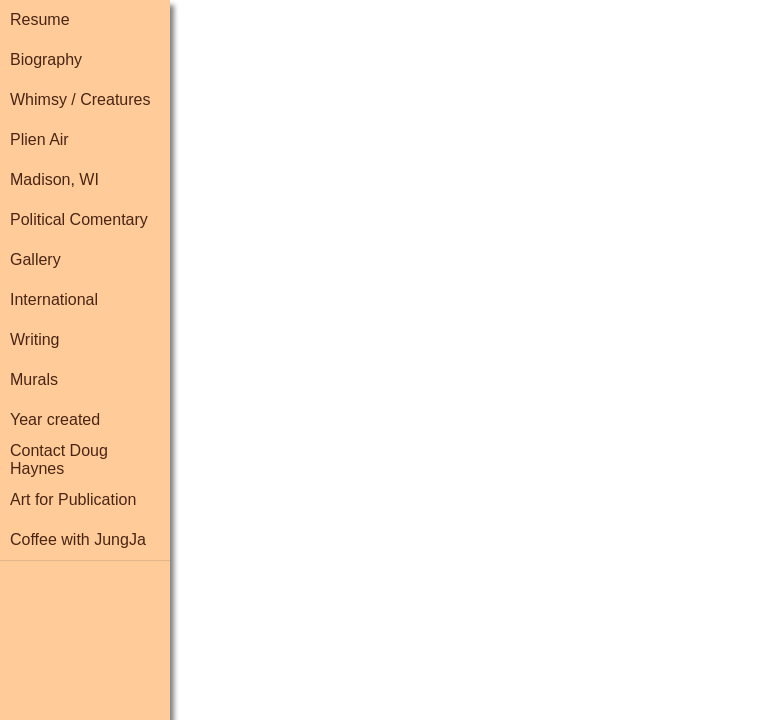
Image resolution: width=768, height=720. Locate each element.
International (54, 299)
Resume (40, 19)
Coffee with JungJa (78, 539)
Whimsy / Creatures (80, 99)
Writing (35, 339)
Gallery (35, 259)
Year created (55, 419)
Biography (46, 59)
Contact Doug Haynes (59, 459)
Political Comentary (79, 219)
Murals (34, 379)
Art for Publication (73, 499)
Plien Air (39, 139)
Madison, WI (54, 179)
